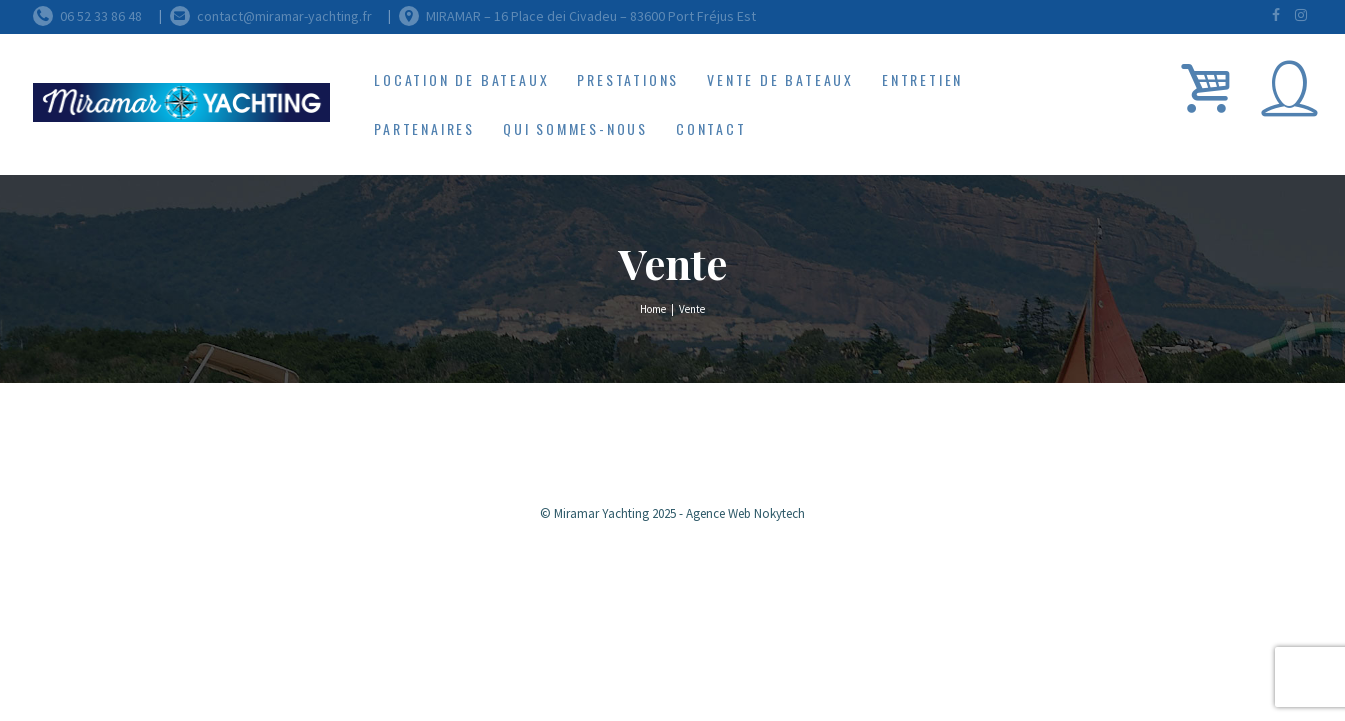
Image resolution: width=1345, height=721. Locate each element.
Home (653, 309)
